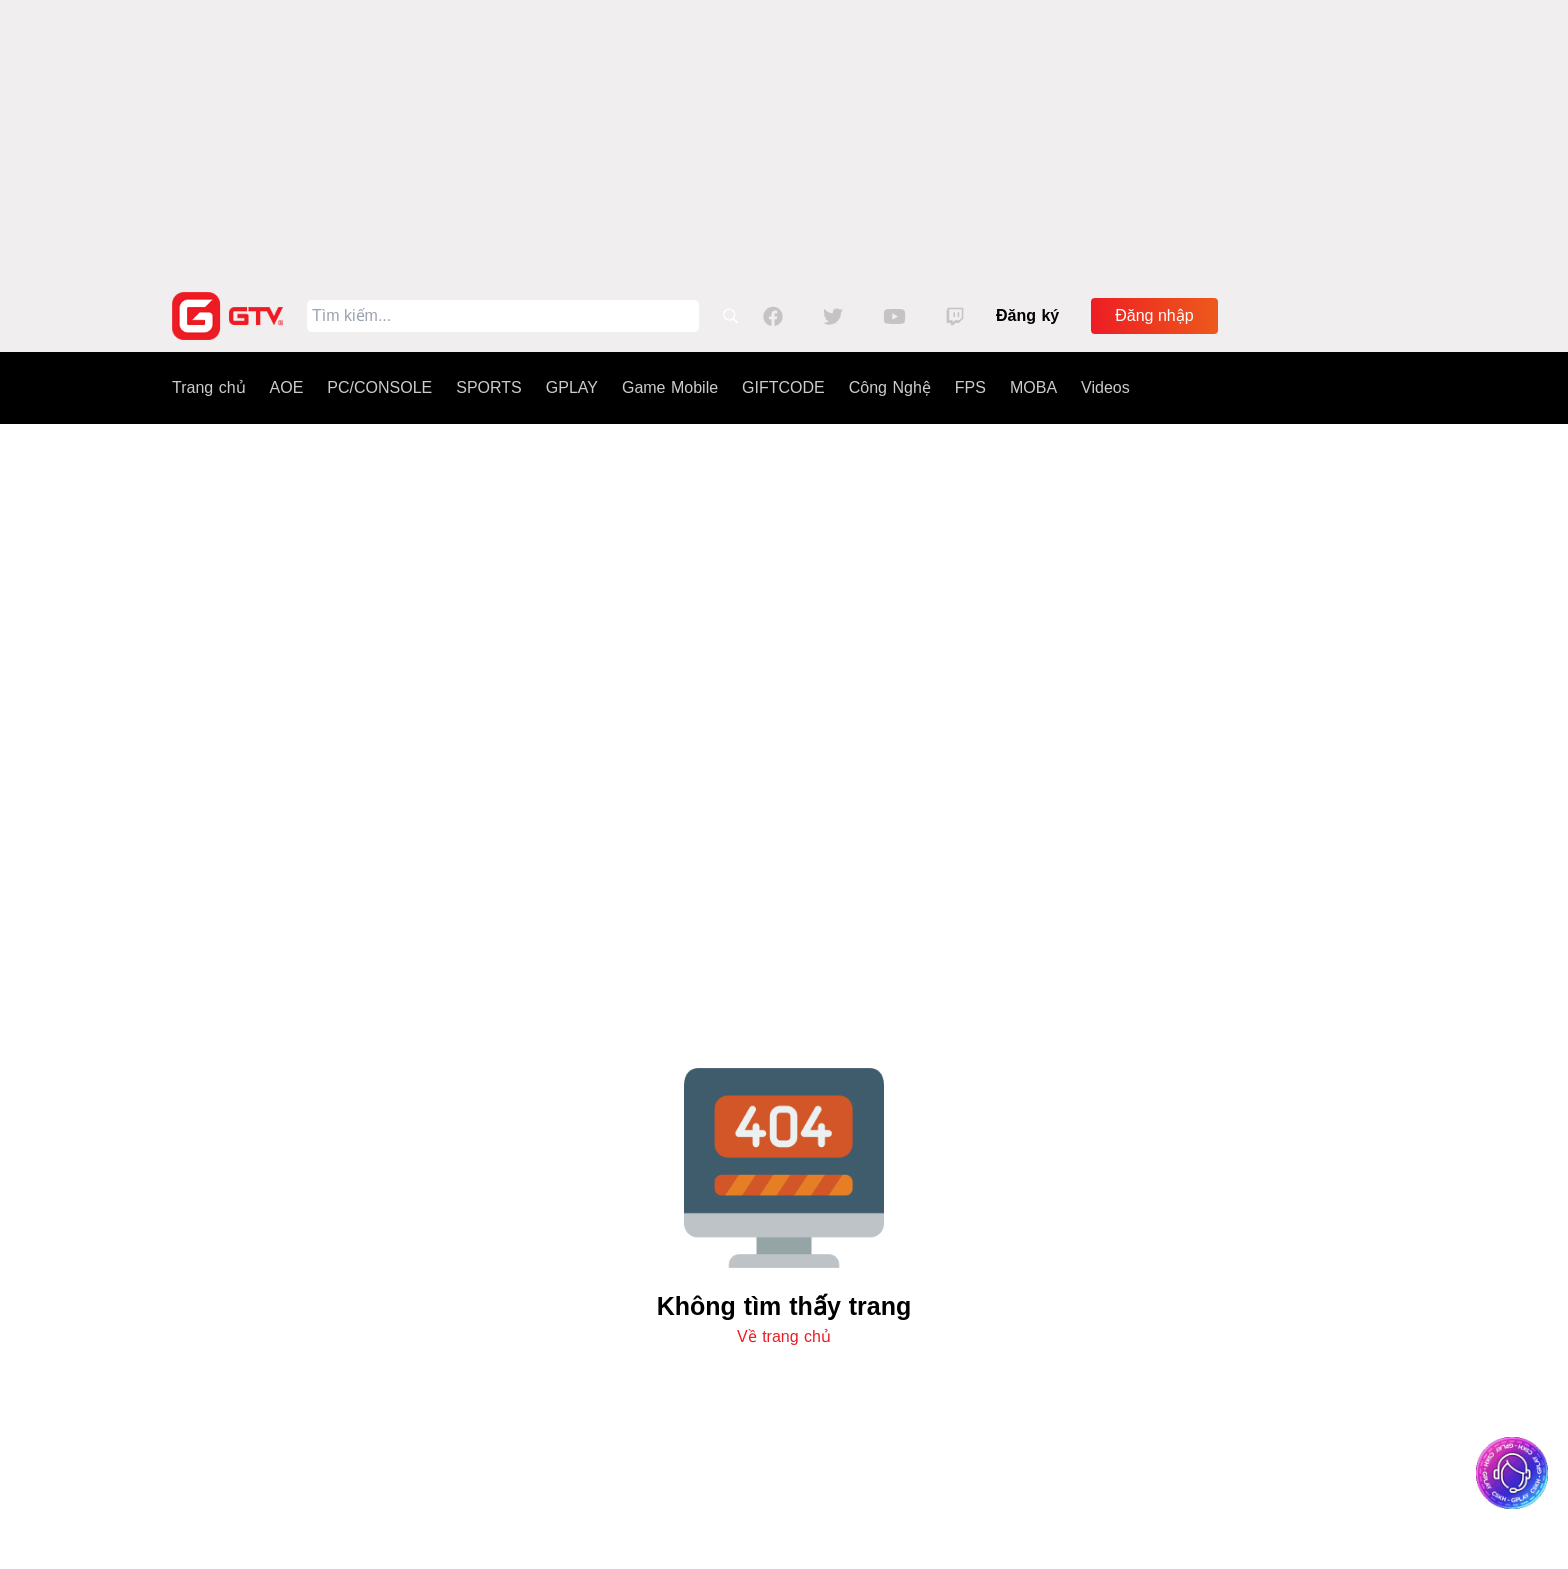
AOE (287, 387)
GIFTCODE (783, 387)
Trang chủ (209, 387)
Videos (1105, 387)
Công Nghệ (890, 387)
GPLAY (572, 387)
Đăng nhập (1154, 315)
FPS (970, 387)
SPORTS (489, 387)
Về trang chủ (784, 1336)
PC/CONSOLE (379, 387)
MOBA (1033, 387)
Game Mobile (670, 387)
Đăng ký (1027, 315)
